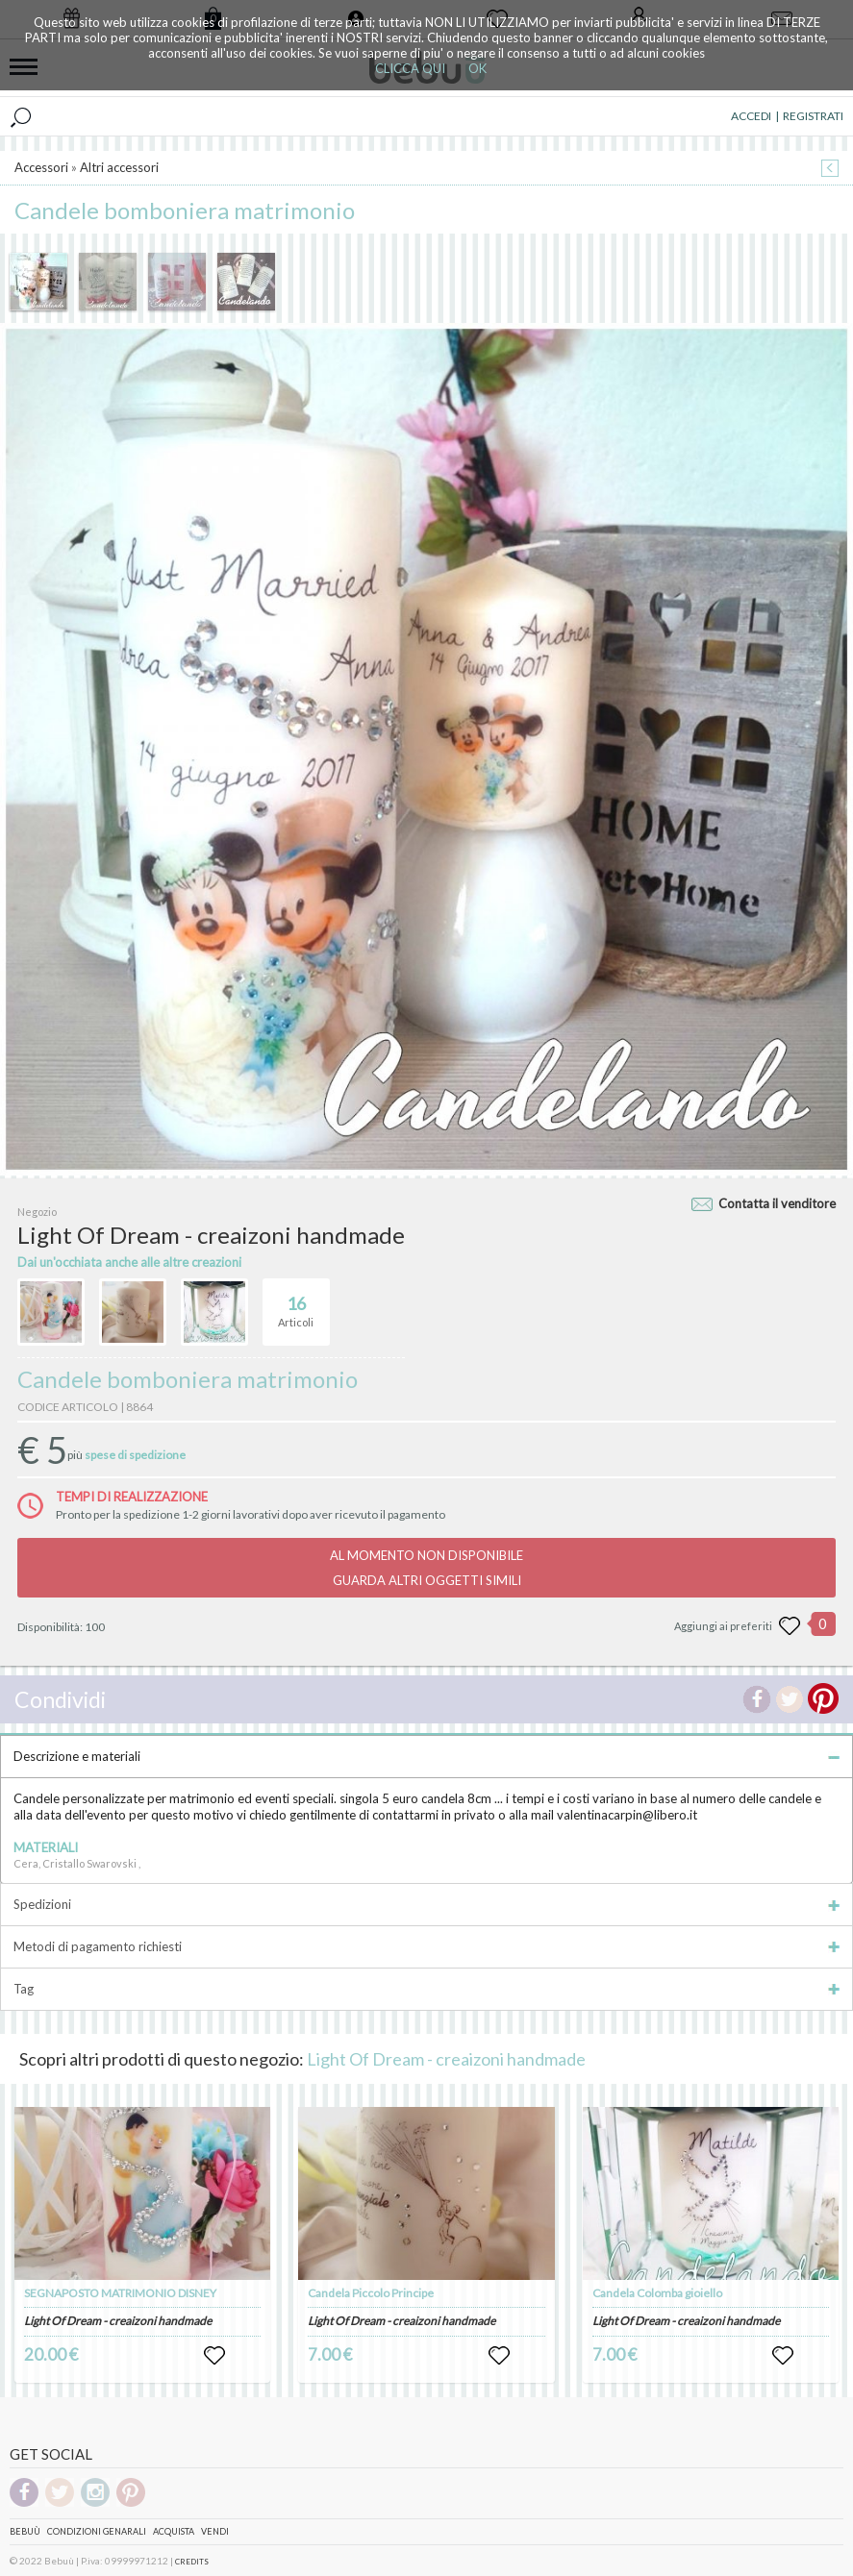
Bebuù (25, 2531)
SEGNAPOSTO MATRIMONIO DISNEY (120, 2293)
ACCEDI (751, 116)
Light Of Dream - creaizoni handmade (446, 2058)
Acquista (173, 2531)
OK (477, 68)
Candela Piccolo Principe (371, 2293)
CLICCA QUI (410, 68)
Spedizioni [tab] (426, 1904)
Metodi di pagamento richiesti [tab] (426, 1946)
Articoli (296, 1303)
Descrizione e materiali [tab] (426, 1756)
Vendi (215, 2531)
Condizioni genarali (96, 2531)
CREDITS (192, 2561)
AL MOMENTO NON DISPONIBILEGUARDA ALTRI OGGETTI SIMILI (426, 1568)
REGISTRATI (813, 116)
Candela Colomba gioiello (657, 2293)
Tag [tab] (426, 1988)
